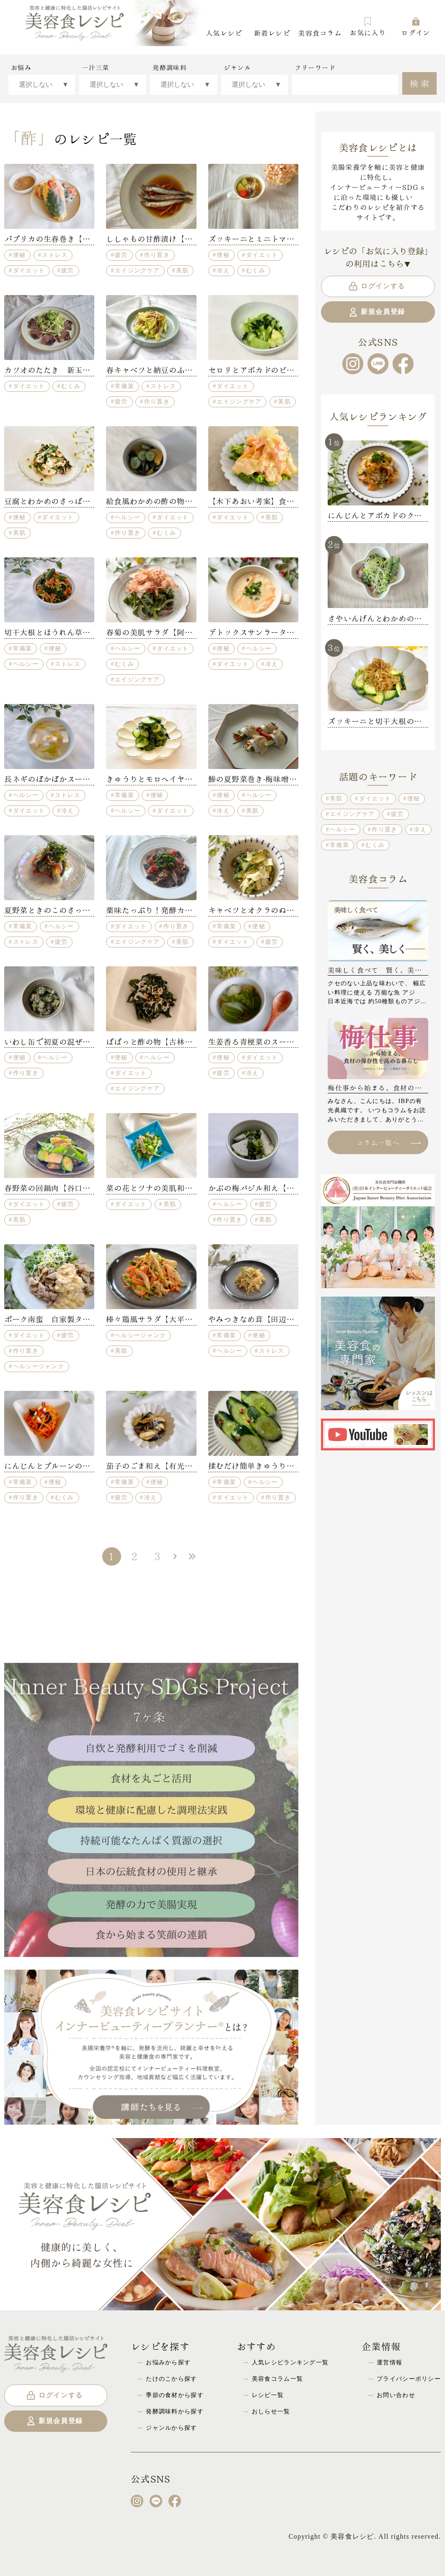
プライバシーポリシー (409, 2378)
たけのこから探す (171, 2378)
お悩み (21, 67)
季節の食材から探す (175, 2395)
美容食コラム (320, 32)
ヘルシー (127, 517)
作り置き (157, 254)
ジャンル (237, 67)
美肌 (182, 270)
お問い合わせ (396, 2395)
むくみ (255, 270)
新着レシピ (272, 32)
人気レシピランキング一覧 (290, 2362)
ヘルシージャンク (38, 1366)
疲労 (67, 270)
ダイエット (29, 270)
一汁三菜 (95, 67)
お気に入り (367, 26)
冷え (223, 270)
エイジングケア (137, 270)
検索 (420, 83)
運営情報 (389, 2362)
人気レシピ (224, 32)
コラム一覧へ (388, 1142)
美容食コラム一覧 (277, 2378)
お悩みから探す (168, 2362)
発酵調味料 (169, 67)
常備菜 (124, 386)
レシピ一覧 (268, 2395)
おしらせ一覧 (271, 2411)
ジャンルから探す (171, 2427)
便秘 (19, 254)
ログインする (376, 286)
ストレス (54, 254)
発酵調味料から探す (175, 2411)
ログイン (415, 26)
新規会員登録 (376, 312)
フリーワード (315, 67)
